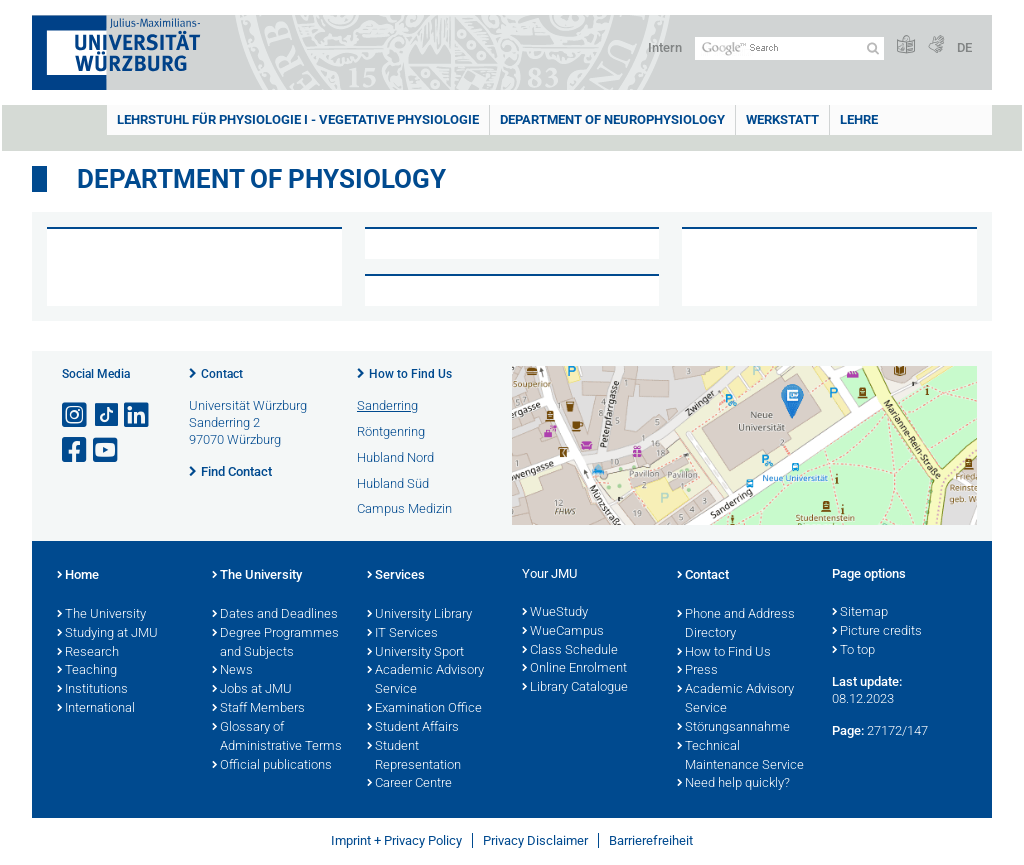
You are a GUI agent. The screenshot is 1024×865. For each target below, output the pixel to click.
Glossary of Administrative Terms (277, 737)
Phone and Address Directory (736, 624)
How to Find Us (410, 374)
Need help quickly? (733, 784)
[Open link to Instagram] (76, 415)
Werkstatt (782, 119)
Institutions (92, 690)
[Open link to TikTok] (107, 415)
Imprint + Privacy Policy (396, 840)
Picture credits (877, 632)
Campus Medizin (404, 508)
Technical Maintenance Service (740, 756)
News (232, 671)
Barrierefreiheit (651, 840)
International (96, 709)
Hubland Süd (393, 483)
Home (78, 576)
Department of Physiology (261, 179)
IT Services (402, 634)
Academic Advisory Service (425, 680)
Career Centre (409, 784)
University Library (419, 615)
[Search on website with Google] (789, 48)
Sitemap (860, 613)
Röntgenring (391, 431)
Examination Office (424, 709)
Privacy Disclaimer (535, 840)
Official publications (272, 766)
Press (697, 671)
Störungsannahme (733, 728)
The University (101, 615)
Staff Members (258, 709)
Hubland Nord (395, 457)
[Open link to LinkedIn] (138, 415)
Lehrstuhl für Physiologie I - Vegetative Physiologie (298, 119)
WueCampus (563, 632)
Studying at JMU (107, 634)
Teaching (87, 671)
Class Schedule (570, 651)
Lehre (859, 119)
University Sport (415, 653)
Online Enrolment (574, 669)
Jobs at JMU (252, 690)
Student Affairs (413, 728)
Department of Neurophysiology (612, 119)
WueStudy (555, 613)
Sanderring (387, 405)
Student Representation (414, 756)
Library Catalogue (575, 688)
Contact (222, 374)
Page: (848, 730)
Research (88, 653)
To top (853, 651)
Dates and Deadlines (275, 615)
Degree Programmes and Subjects (275, 643)
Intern (665, 47)
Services (396, 576)
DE (964, 47)
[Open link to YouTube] (107, 450)
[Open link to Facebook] (76, 450)
